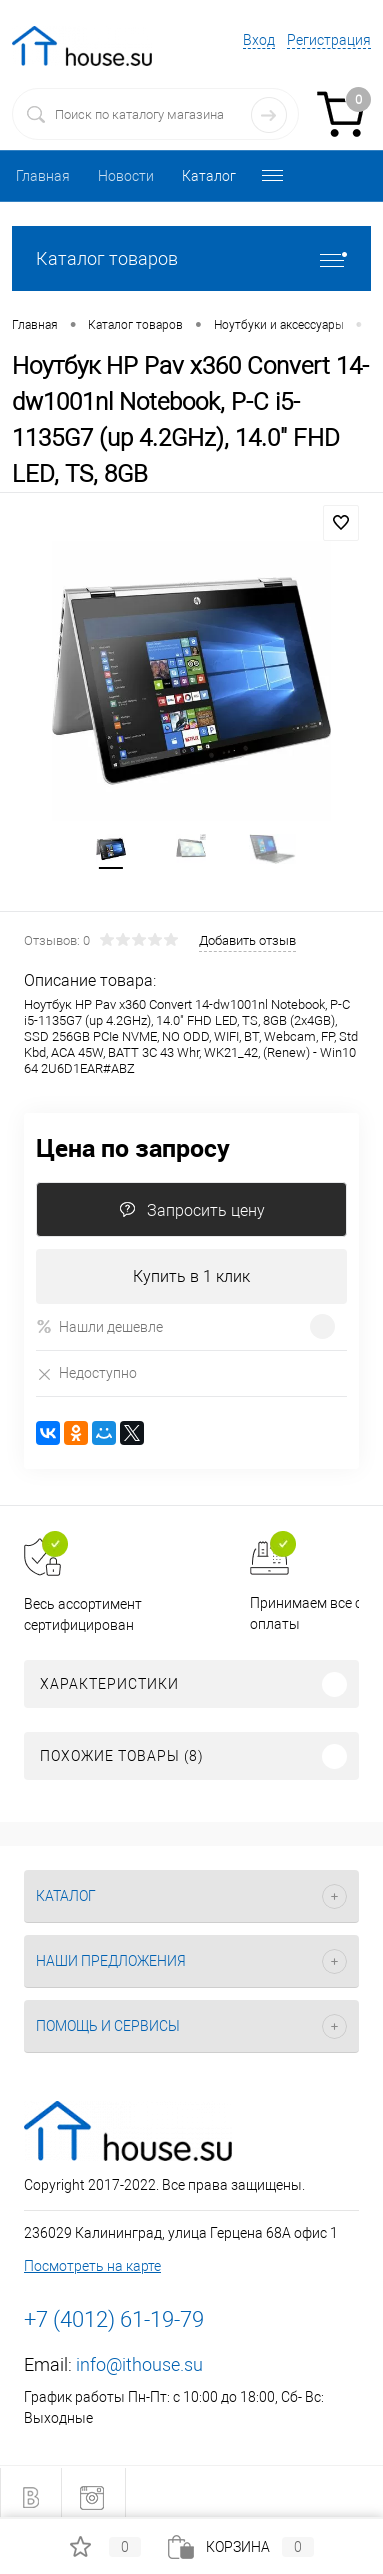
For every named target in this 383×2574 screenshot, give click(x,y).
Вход (259, 40)
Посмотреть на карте (92, 2266)
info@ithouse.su (139, 2364)
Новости (126, 176)
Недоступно (86, 1373)
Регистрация (329, 40)
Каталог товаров (191, 258)
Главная (43, 176)
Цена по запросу (133, 1147)
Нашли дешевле (99, 1326)
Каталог (209, 176)
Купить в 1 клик (191, 1276)
